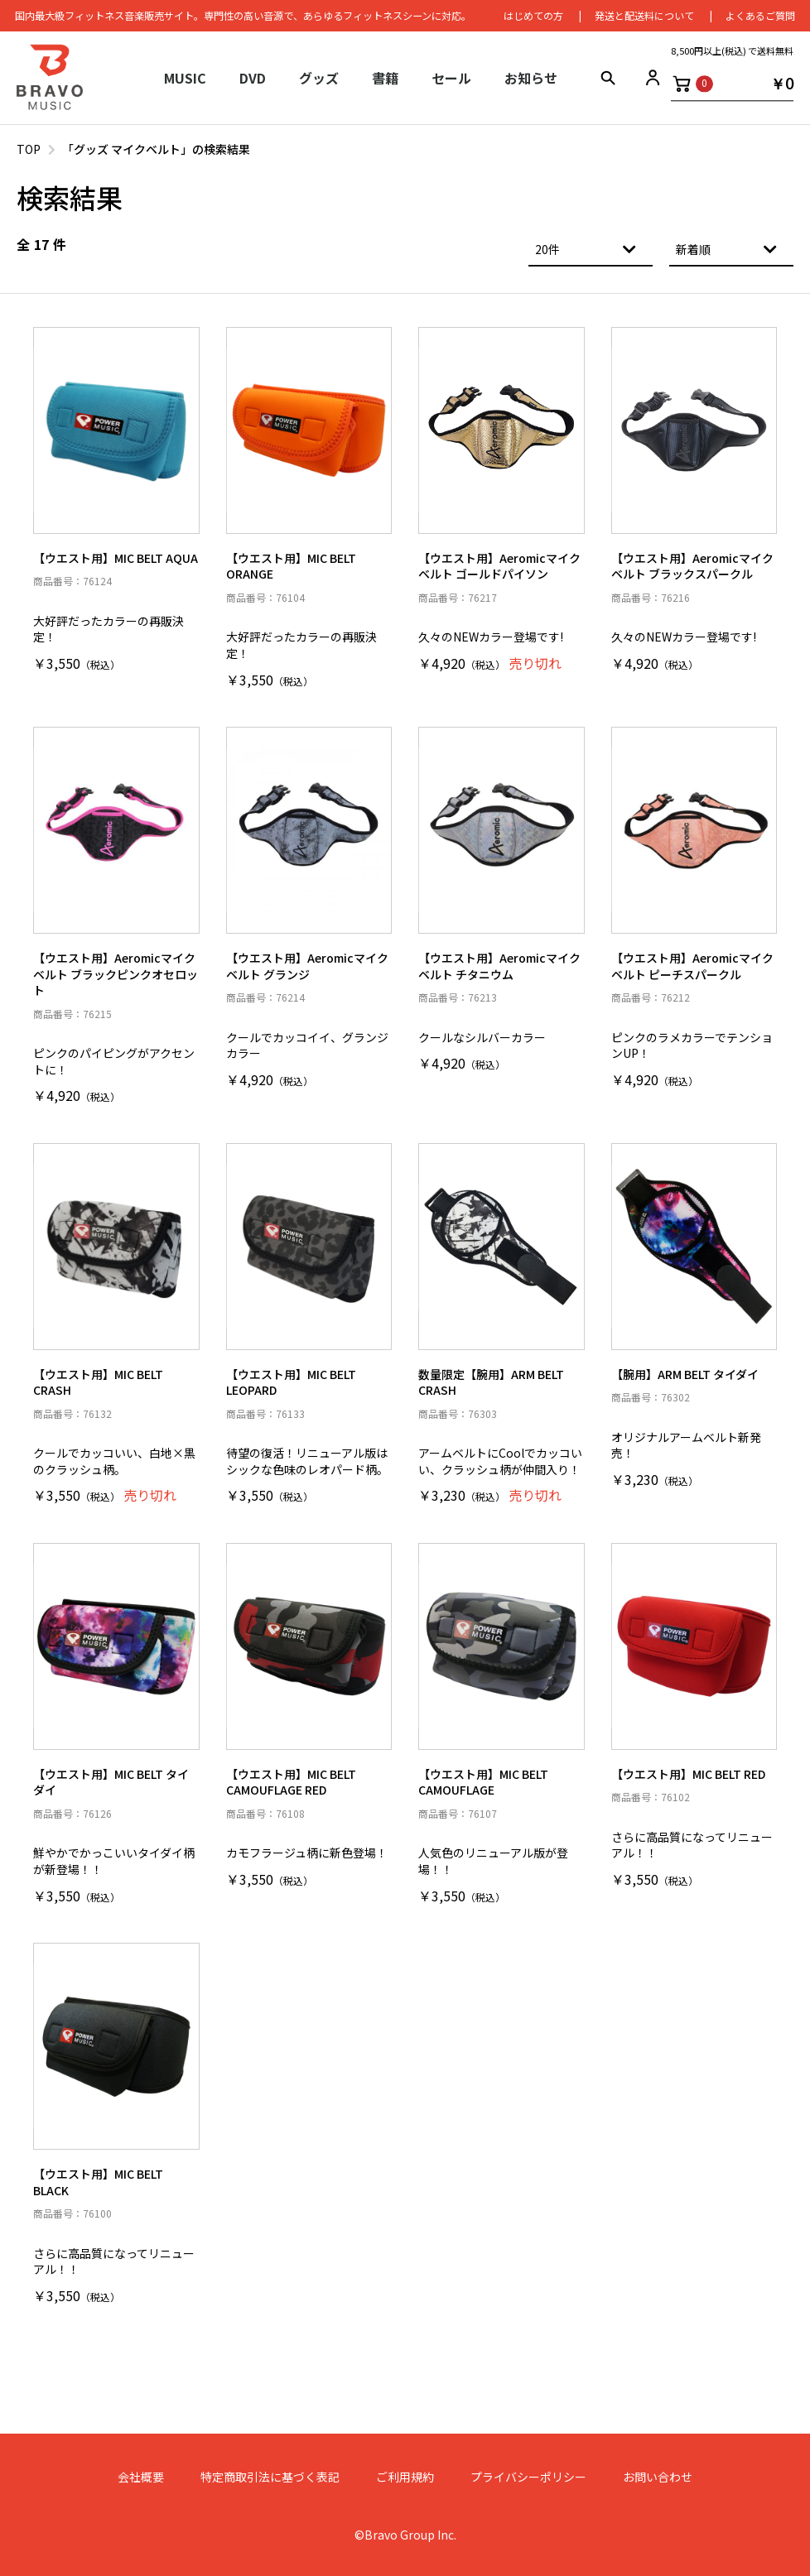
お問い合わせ (657, 2477)
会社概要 (141, 2477)
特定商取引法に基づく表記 (270, 2477)
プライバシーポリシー (528, 2477)
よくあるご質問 (758, 16)
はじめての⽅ (532, 16)
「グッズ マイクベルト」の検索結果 (156, 149)
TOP (29, 149)
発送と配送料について (642, 16)
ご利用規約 (405, 2477)
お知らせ (530, 79)
